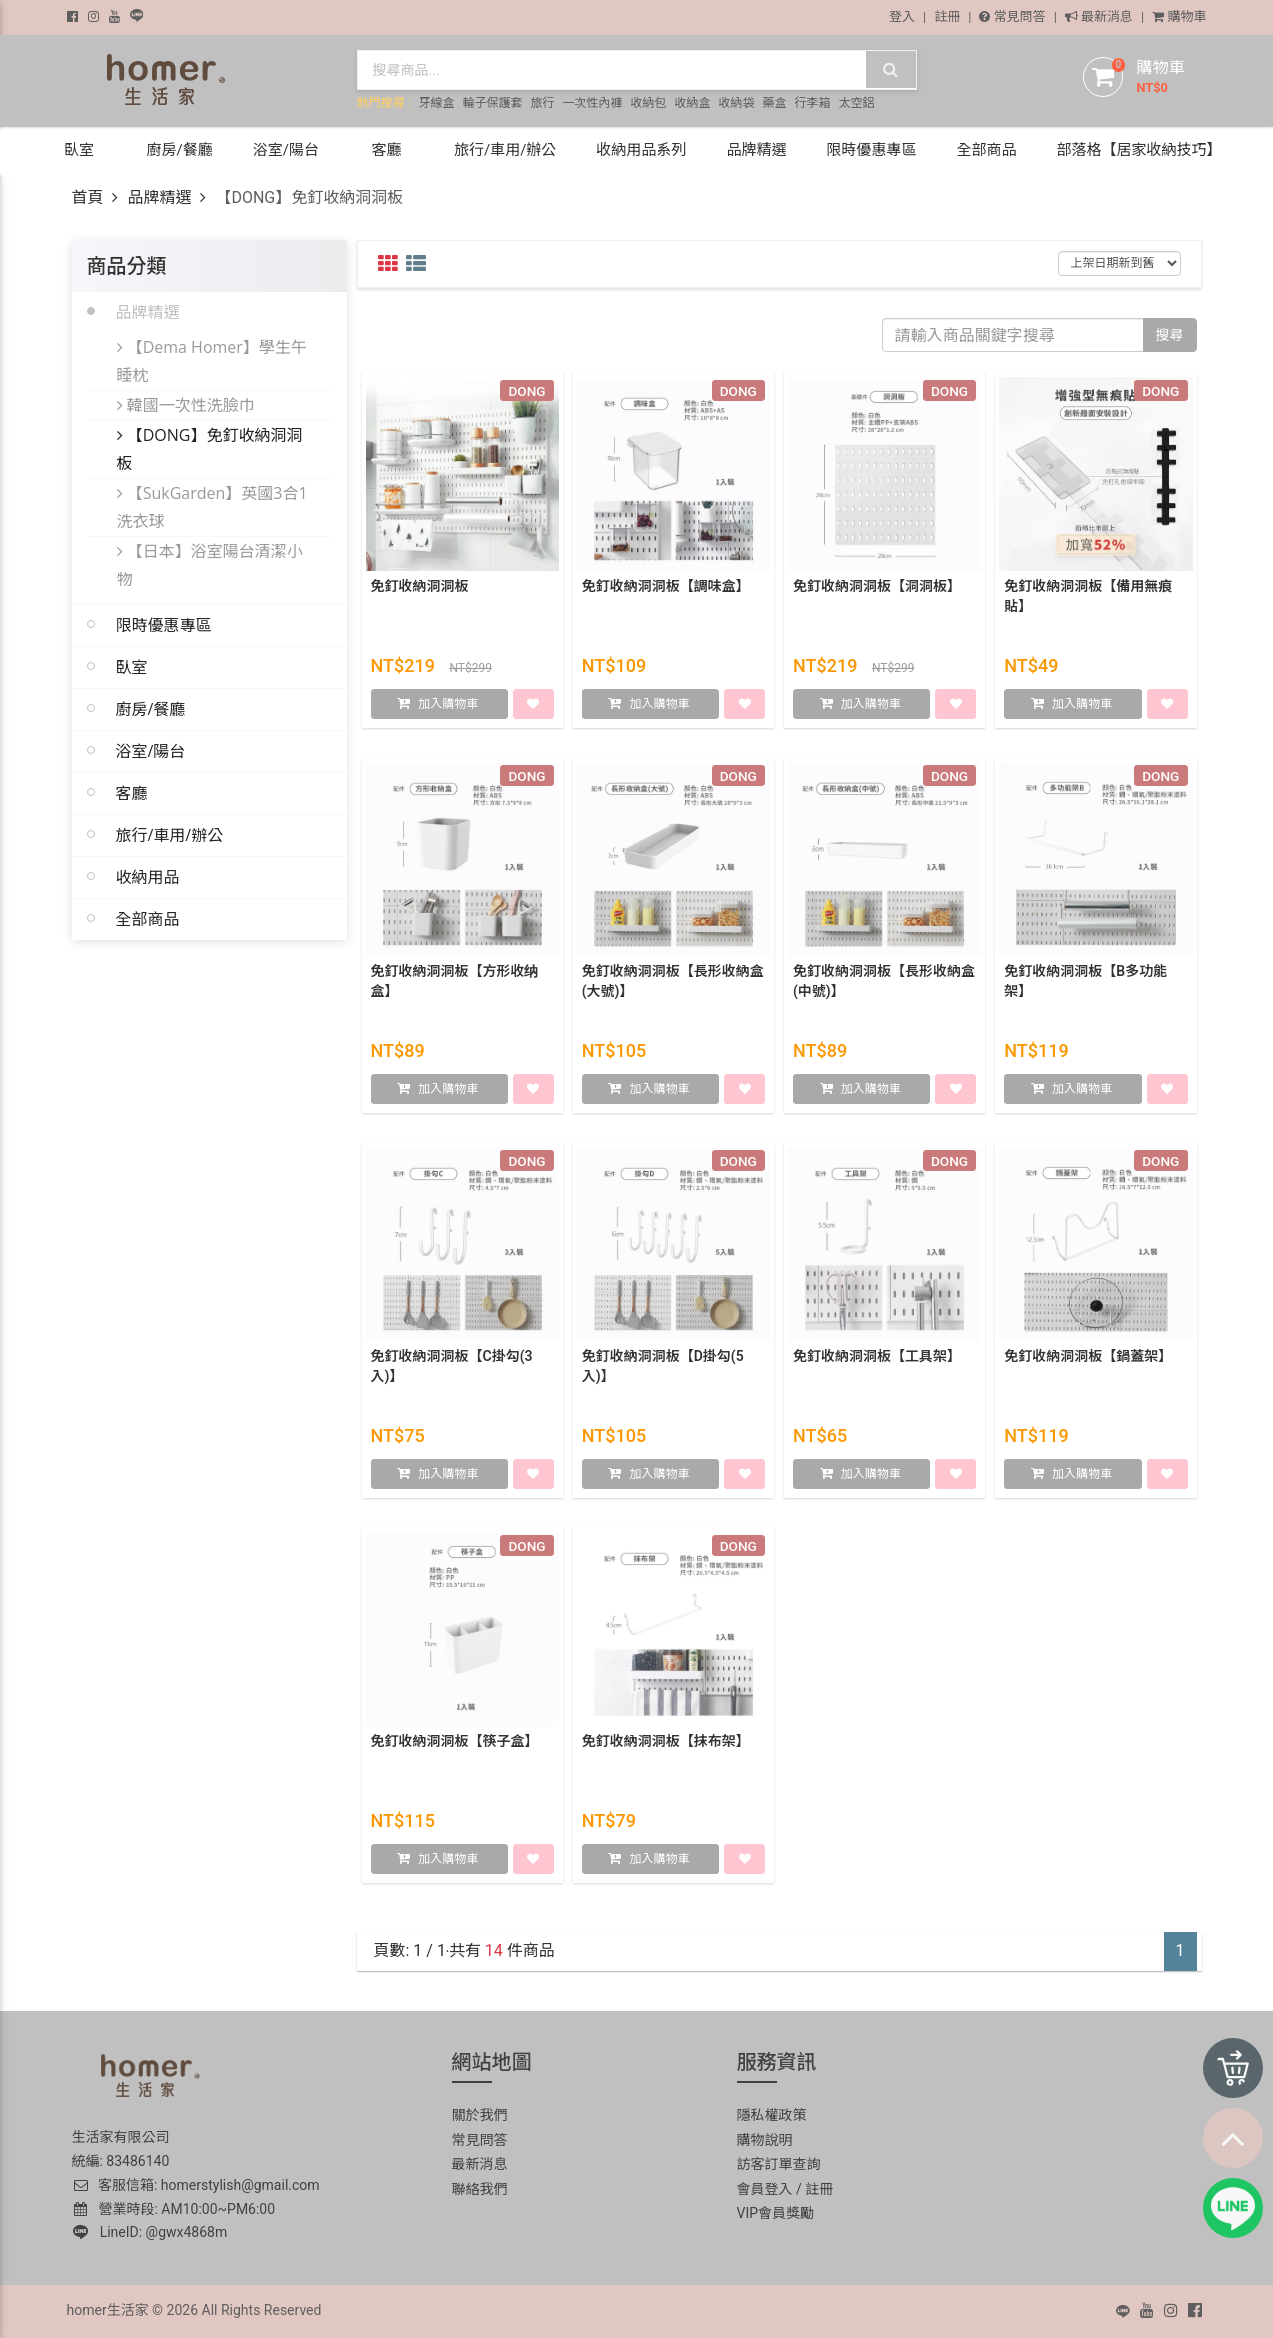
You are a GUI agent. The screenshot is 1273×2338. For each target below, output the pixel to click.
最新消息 (1099, 16)
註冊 (947, 16)
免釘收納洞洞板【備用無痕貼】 (1088, 600)
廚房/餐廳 (151, 709)
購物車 (1179, 16)
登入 (902, 16)
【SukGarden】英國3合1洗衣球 (212, 507)
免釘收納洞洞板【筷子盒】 (455, 1745)
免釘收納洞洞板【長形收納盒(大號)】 (673, 985)
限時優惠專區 (164, 625)
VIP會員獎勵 (776, 2213)
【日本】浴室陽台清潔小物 (210, 565)
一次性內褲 (592, 103)
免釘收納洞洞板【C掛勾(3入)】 (452, 1370)
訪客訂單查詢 (779, 2164)
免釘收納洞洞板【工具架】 (877, 1360)
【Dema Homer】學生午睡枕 (212, 361)
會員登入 (765, 2189)
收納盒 (692, 103)
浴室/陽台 (151, 751)
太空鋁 (856, 103)
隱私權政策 (772, 2115)
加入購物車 (448, 708)
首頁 (88, 197)
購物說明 (765, 2140)
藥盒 (774, 103)
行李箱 (812, 103)
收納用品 (148, 877)
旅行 (542, 103)
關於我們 (480, 2115)
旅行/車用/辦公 (170, 835)
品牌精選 (159, 197)
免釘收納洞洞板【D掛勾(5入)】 (663, 1370)
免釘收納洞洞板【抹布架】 (666, 1745)
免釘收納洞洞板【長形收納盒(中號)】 (884, 985)
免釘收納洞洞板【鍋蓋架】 (1088, 1360)
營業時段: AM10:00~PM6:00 (175, 2209)
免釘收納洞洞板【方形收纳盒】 (455, 985)
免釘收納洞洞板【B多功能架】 (1085, 985)
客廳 (132, 793)
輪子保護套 (492, 103)
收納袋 (736, 103)
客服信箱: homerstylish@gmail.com (196, 2185)
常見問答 (1012, 16)
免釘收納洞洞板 (420, 590)
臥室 (132, 667)
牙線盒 (436, 103)
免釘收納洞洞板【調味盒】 (666, 590)
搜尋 (1170, 335)
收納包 (648, 103)
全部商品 (148, 919)
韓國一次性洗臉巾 (186, 405)
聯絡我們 (480, 2189)
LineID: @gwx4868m (150, 2232)
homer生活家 (108, 2310)
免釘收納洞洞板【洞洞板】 (877, 590)
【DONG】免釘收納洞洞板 (210, 449)
